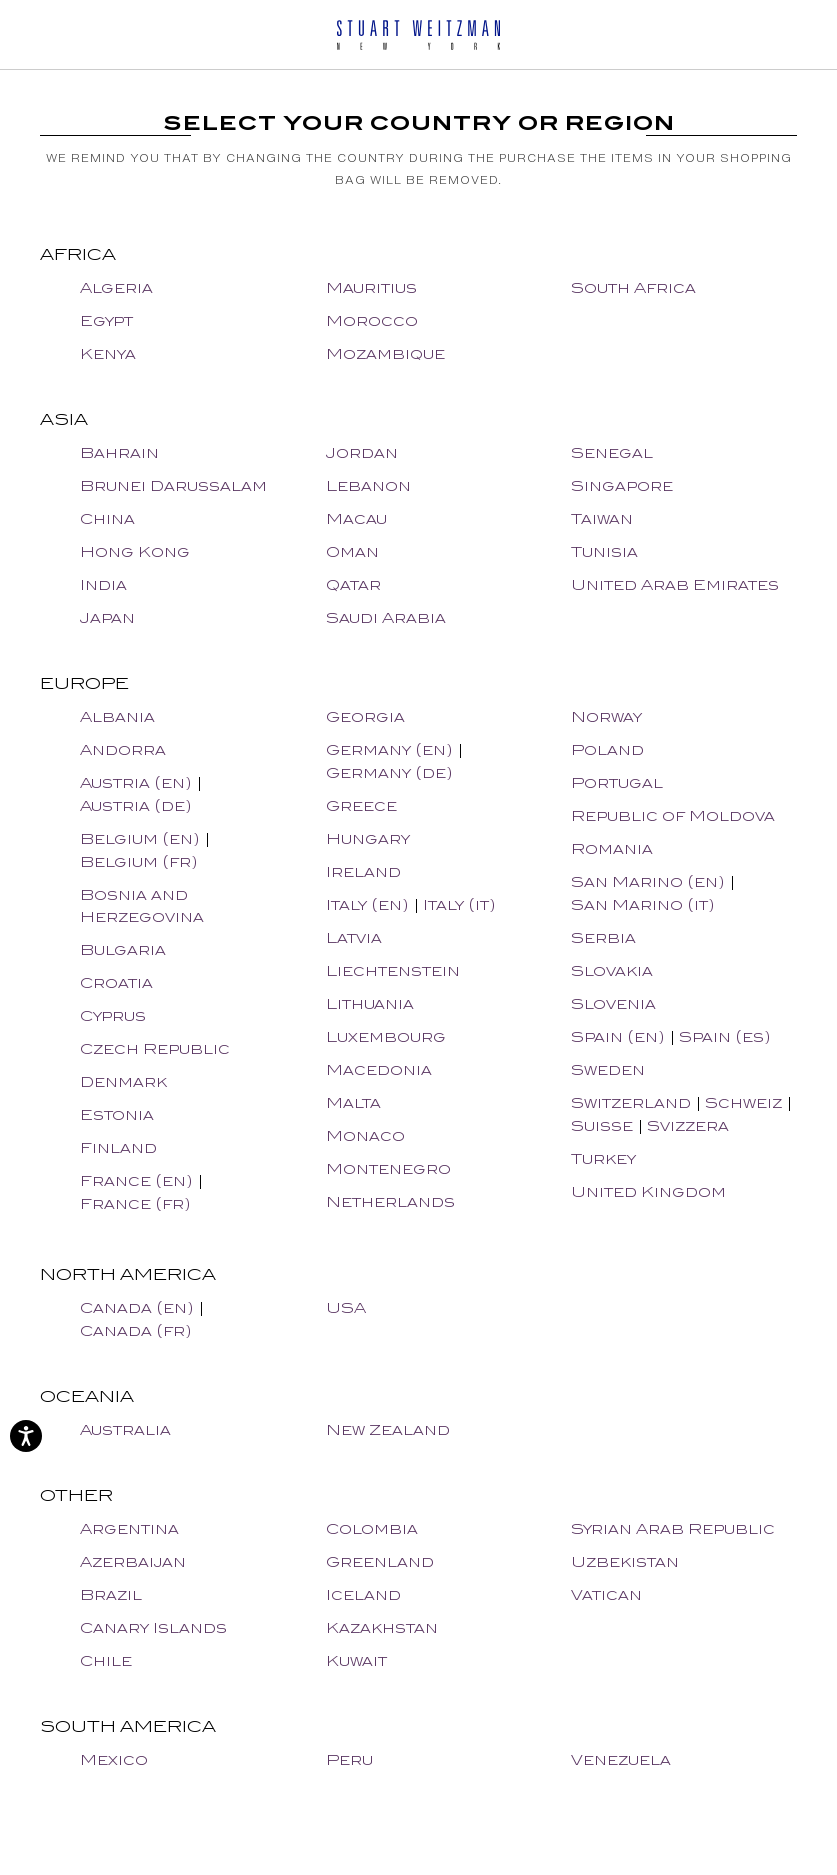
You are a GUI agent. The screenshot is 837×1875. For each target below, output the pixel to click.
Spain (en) (618, 1036)
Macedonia (379, 1069)
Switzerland (631, 1102)
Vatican (606, 1594)
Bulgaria (123, 949)
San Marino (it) (643, 904)
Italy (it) (459, 904)
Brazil (111, 1594)
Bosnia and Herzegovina (142, 905)
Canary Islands (153, 1627)
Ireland (363, 871)
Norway (606, 716)
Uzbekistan (625, 1561)
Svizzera (688, 1125)
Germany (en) (389, 749)
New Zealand (388, 1429)
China (107, 518)
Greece (361, 805)
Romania (612, 848)
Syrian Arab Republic (673, 1528)
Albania (117, 716)
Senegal (612, 452)
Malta (353, 1102)
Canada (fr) (136, 1330)
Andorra (123, 749)
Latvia (354, 937)
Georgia (365, 716)
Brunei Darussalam (173, 485)
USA (346, 1307)
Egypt (106, 320)
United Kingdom (648, 1191)
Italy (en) (367, 904)
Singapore (622, 485)
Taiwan (602, 518)
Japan (107, 617)
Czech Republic (155, 1048)
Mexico (114, 1759)
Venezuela (621, 1759)
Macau (356, 518)
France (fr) (135, 1203)
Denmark (123, 1081)
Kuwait (356, 1660)
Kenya (108, 353)
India (103, 584)
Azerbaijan (133, 1561)
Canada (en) (137, 1307)
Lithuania (370, 1003)
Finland (118, 1147)
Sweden (608, 1069)
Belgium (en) (140, 838)
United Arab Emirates (675, 584)
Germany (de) (389, 772)
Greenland (380, 1561)
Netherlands (390, 1201)
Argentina (129, 1528)
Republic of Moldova (673, 815)
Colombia (372, 1528)
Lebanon (368, 485)
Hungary (368, 838)
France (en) (136, 1180)
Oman (352, 551)
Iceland (363, 1594)
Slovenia (613, 1003)
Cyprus (113, 1015)
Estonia (117, 1114)
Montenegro (388, 1168)
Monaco (365, 1135)
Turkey (603, 1158)
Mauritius (371, 287)
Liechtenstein (393, 970)
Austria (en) (136, 782)
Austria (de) (136, 805)
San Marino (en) (648, 881)
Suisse (602, 1125)
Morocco (372, 320)
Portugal (617, 782)
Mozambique (385, 353)
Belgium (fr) (139, 861)
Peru (349, 1759)
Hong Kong (135, 551)
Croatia (116, 982)
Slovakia (612, 970)
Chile (106, 1660)
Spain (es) (725, 1036)
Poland (607, 749)
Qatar (353, 584)
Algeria (116, 287)
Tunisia (604, 551)
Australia (125, 1429)
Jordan (362, 452)
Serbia (603, 937)
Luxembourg (386, 1036)
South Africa (633, 287)
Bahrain (119, 452)
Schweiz (743, 1102)
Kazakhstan (382, 1627)
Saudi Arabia (386, 617)
